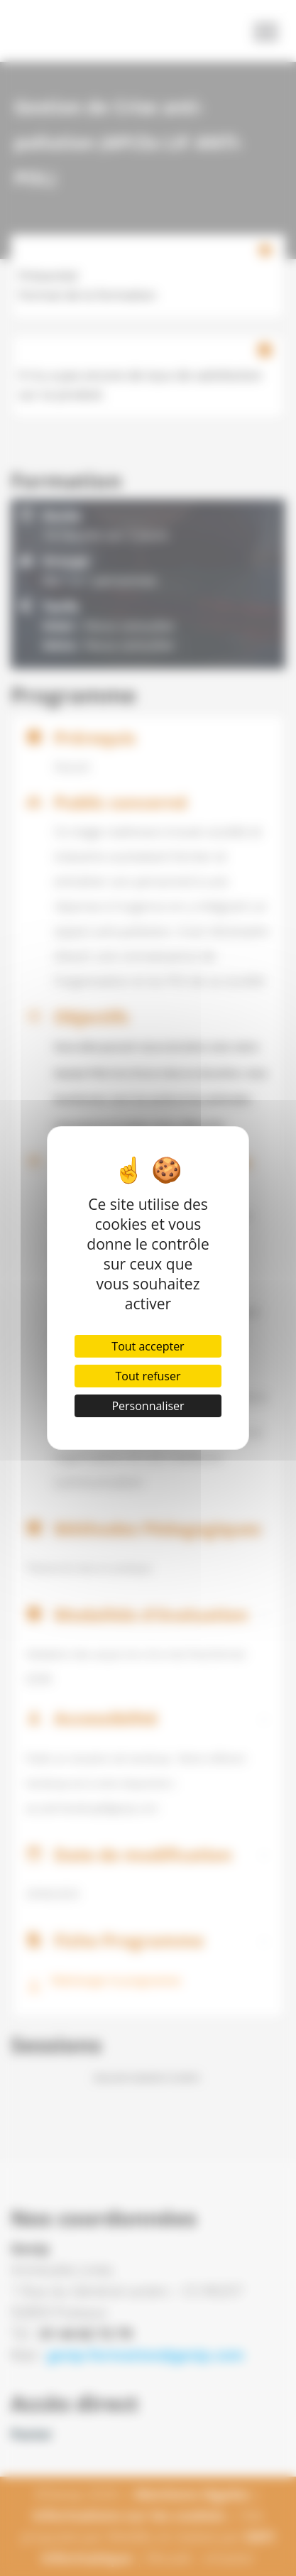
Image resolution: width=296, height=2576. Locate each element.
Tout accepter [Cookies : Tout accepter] (147, 1346)
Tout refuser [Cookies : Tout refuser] (148, 1376)
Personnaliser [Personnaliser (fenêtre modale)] (147, 1406)
